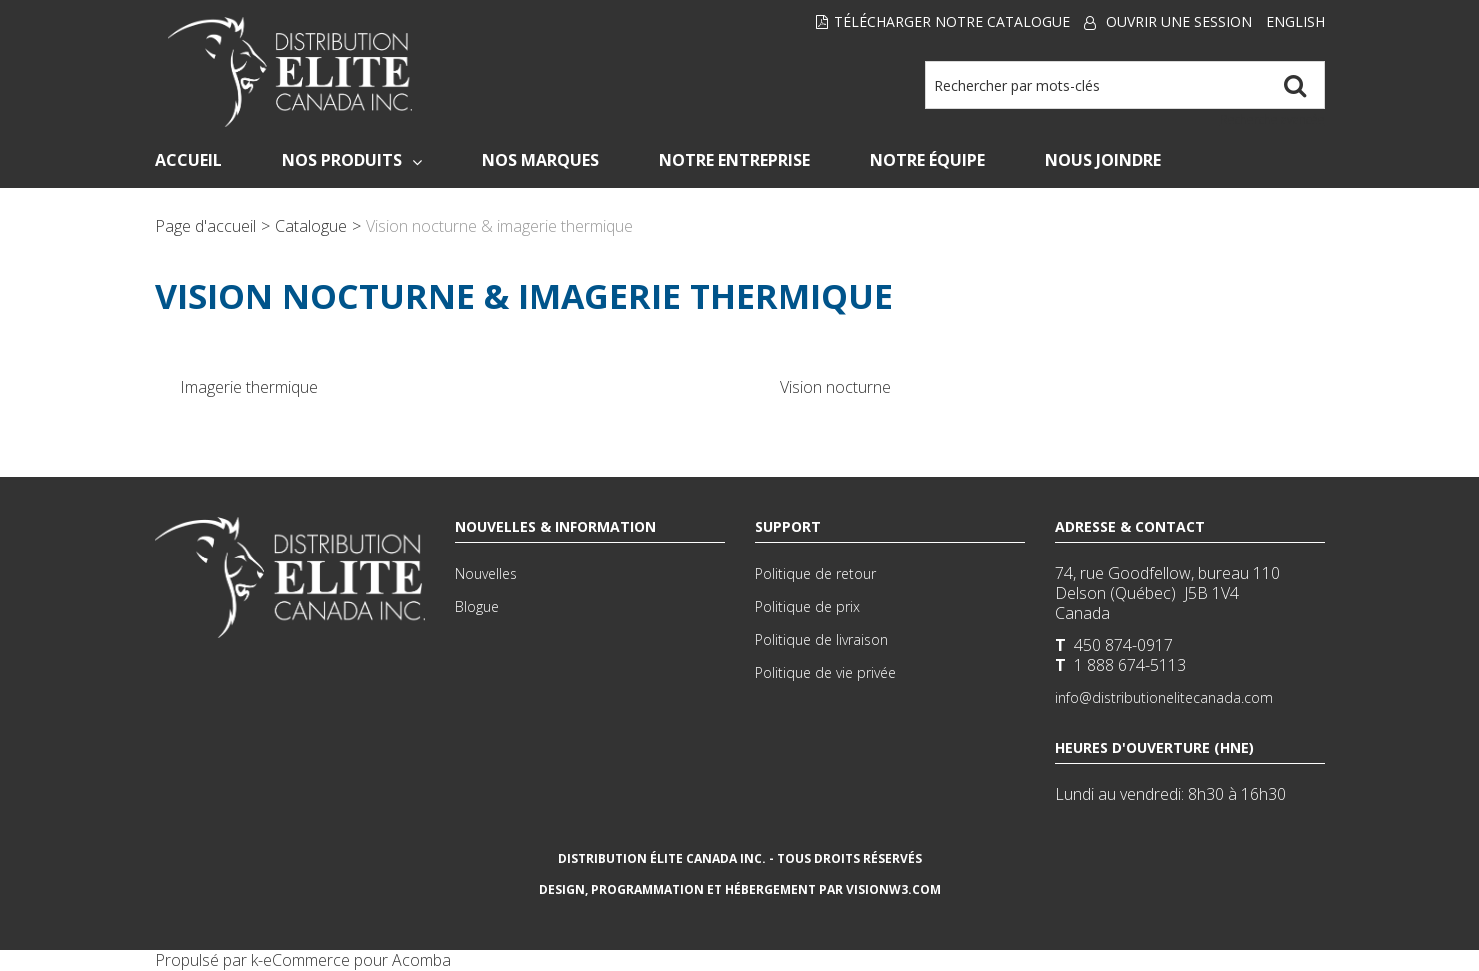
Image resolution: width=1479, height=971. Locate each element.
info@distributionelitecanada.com (1164, 697)
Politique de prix (807, 606)
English (1295, 21)
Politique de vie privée (825, 672)
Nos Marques (540, 160)
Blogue (477, 606)
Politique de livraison (821, 639)
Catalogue (311, 226)
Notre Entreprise (734, 160)
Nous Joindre (1103, 160)
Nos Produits (352, 160)
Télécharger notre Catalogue (943, 21)
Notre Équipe (927, 160)
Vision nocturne (835, 387)
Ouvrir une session (1179, 21)
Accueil (188, 160)
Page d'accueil (205, 226)
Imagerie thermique (249, 387)
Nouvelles (486, 573)
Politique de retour (815, 573)
